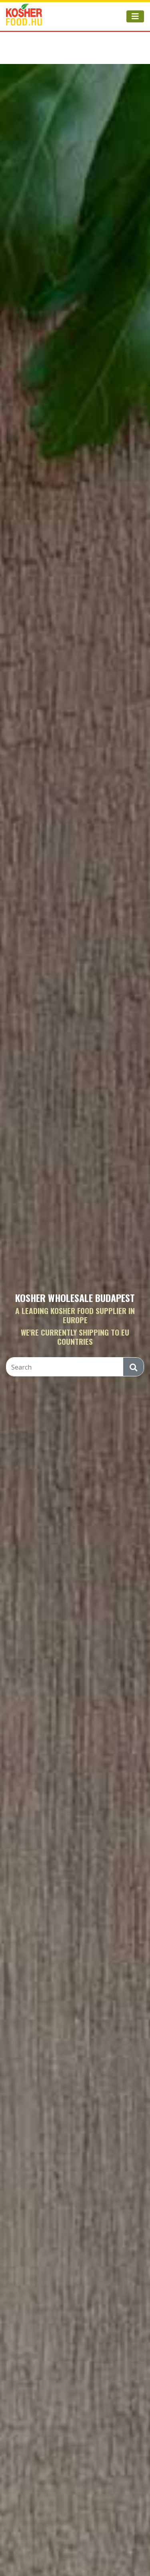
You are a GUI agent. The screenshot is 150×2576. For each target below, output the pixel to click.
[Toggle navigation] (135, 16)
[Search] (65, 1367)
